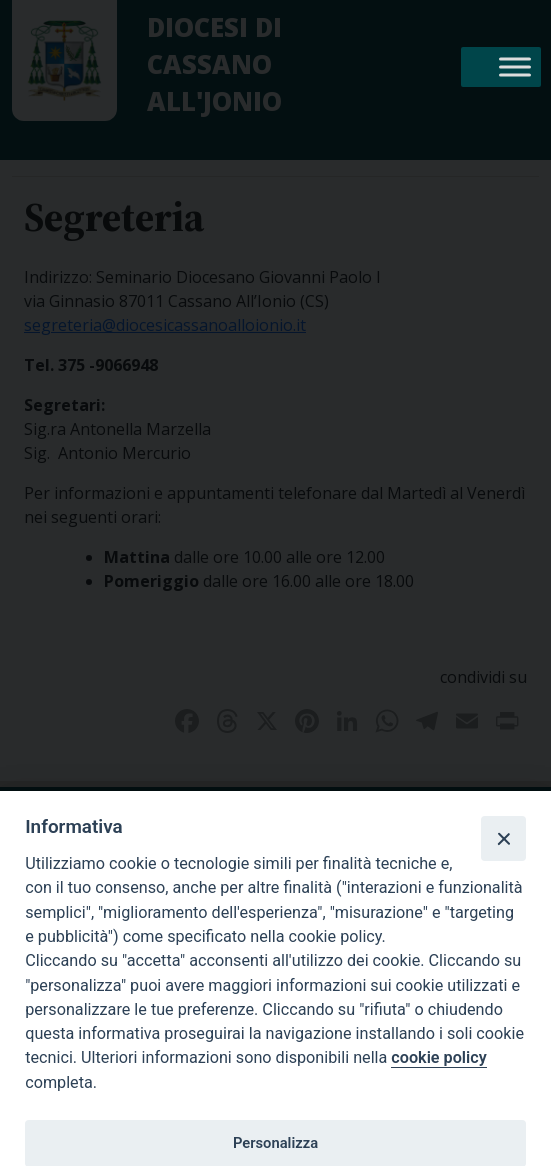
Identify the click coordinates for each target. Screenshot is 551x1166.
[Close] (503, 838)
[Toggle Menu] (515, 66)
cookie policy (438, 1057)
